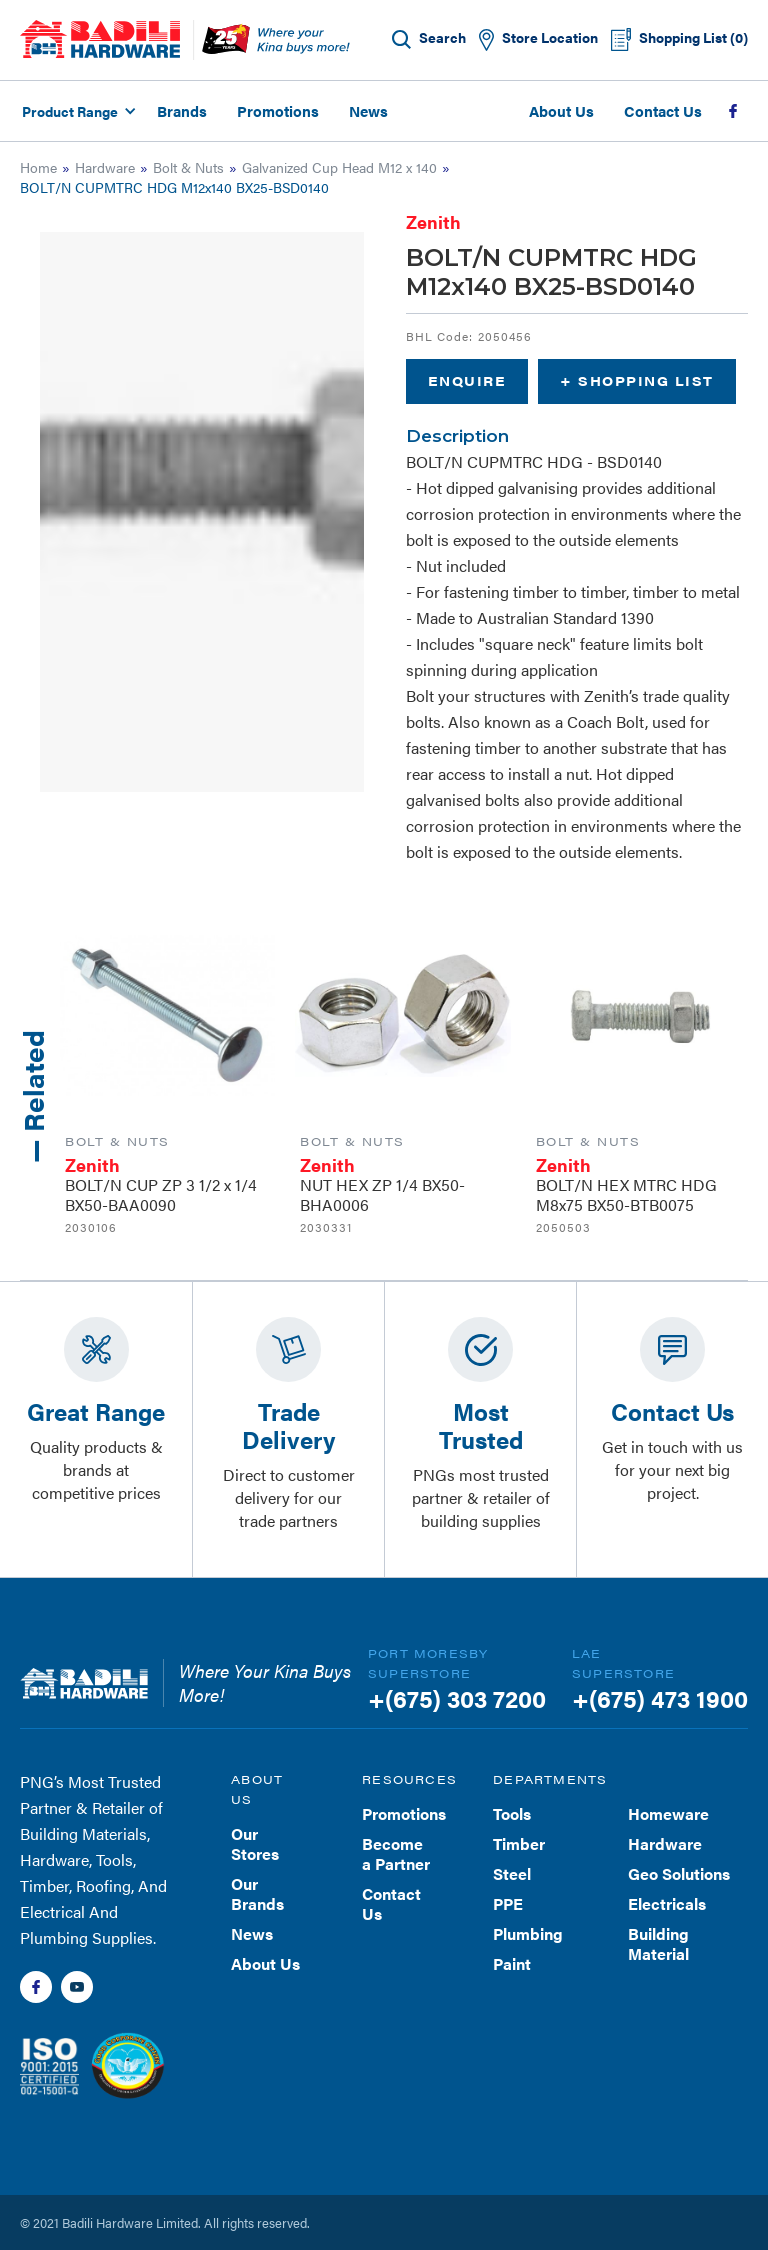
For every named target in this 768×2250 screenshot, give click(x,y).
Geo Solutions (679, 1873)
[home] (100, 39)
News (368, 110)
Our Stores (255, 1843)
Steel (512, 1873)
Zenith (433, 221)
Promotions (278, 110)
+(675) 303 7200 (457, 1698)
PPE (508, 1903)
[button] (76, 111)
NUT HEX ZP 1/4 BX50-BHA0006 (382, 1194)
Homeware (668, 1813)
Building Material (658, 1943)
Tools (512, 1813)
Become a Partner (396, 1853)
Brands (182, 110)
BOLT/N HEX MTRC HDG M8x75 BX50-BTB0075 (626, 1194)
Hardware (105, 167)
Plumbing (528, 1933)
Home (38, 167)
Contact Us (663, 110)
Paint (512, 1963)
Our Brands (257, 1893)
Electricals (667, 1903)
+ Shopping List (637, 380)
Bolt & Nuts (188, 167)
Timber (519, 1843)
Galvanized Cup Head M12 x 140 (339, 167)
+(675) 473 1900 (660, 1698)
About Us (561, 110)
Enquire (467, 380)
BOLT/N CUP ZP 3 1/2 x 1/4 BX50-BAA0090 (161, 1194)
